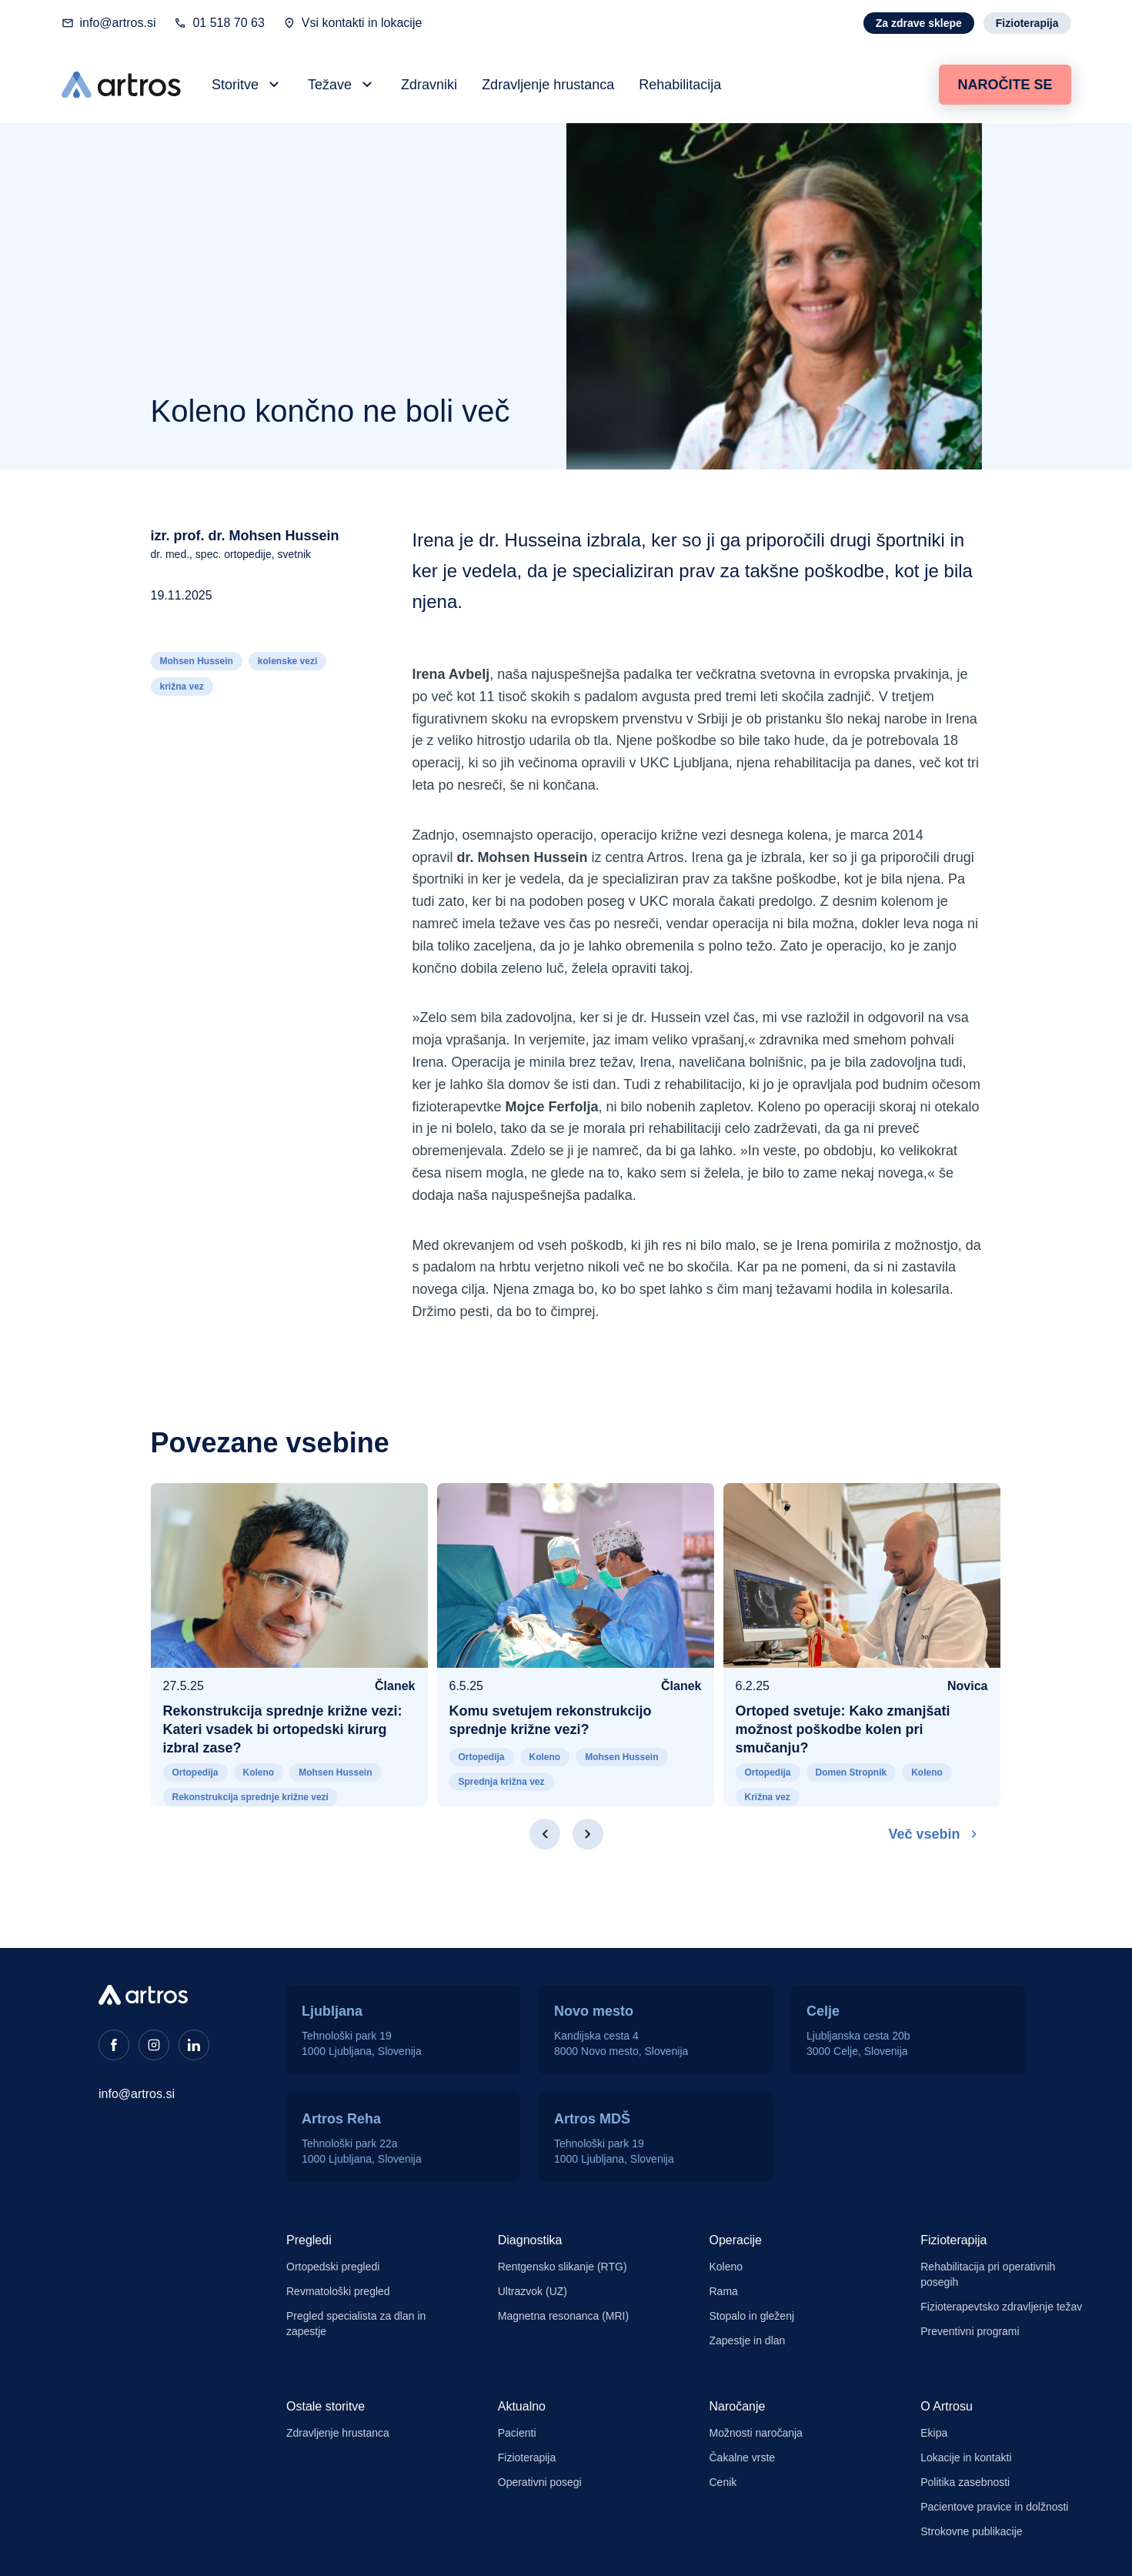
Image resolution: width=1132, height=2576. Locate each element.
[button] (247, 85)
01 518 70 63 (228, 22)
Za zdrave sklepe (919, 23)
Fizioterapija (1027, 23)
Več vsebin (934, 1834)
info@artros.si (118, 22)
